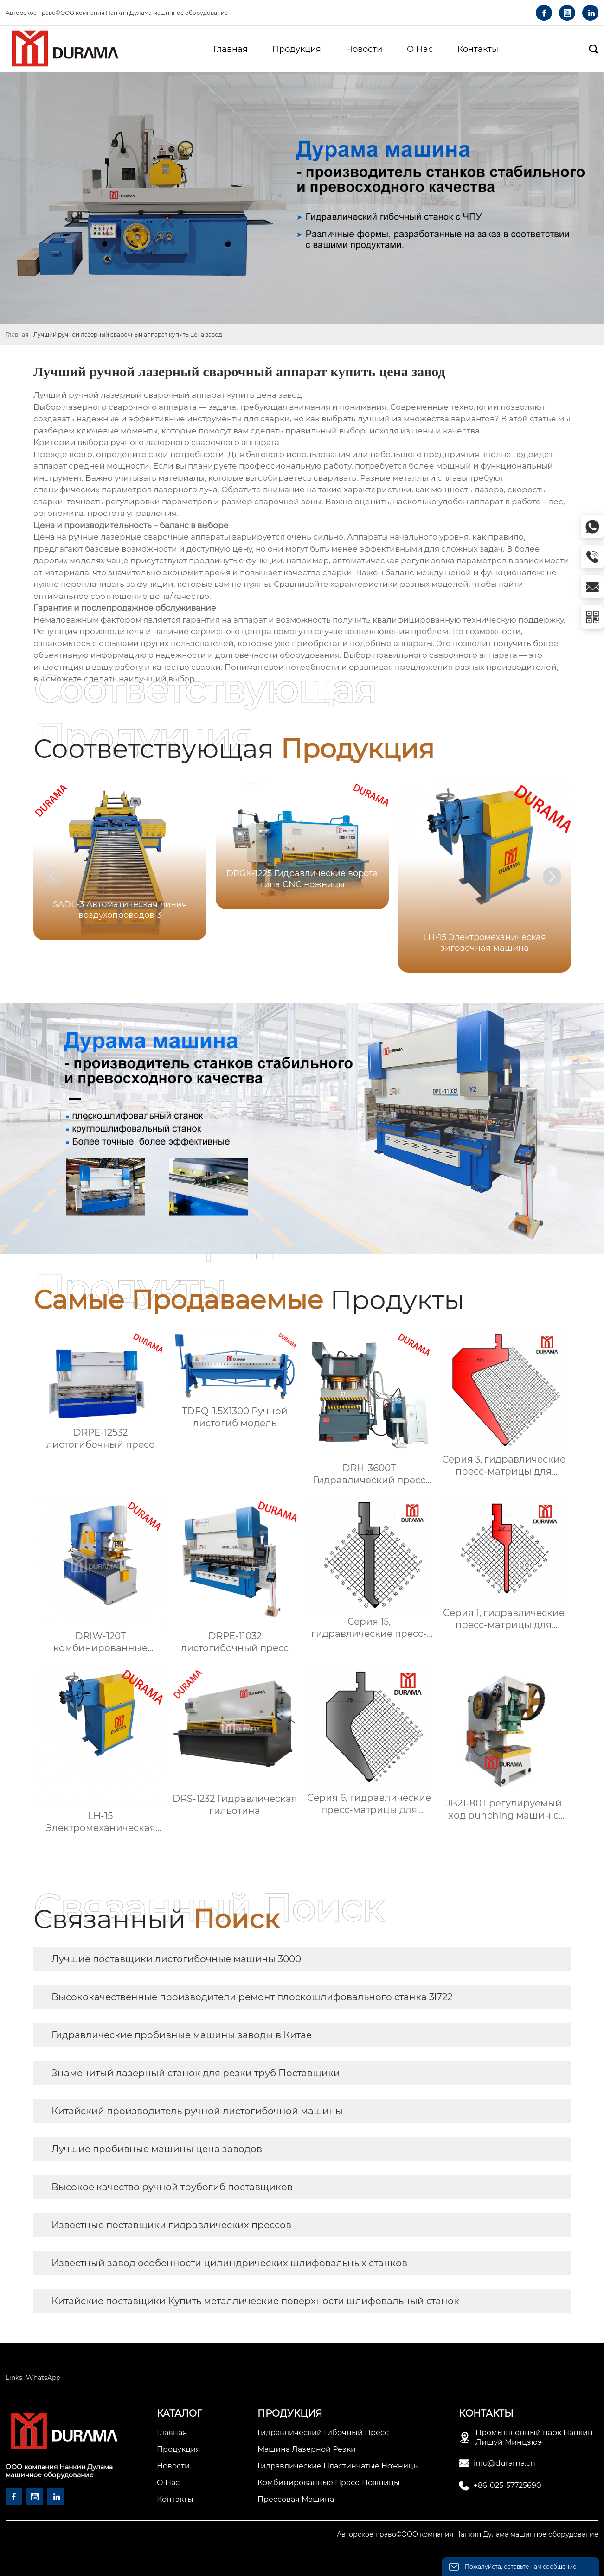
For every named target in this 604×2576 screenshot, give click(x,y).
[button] (552, 876)
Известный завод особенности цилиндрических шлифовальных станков (229, 2263)
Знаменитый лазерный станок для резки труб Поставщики (195, 2073)
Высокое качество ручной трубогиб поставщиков (172, 2187)
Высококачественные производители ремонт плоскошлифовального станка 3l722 (251, 1997)
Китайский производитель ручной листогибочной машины (197, 2111)
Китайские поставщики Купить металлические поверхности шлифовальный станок (255, 2301)
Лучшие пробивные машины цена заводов (156, 2149)
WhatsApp (43, 2377)
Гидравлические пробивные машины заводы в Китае (181, 2035)
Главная (17, 334)
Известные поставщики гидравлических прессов (171, 2225)
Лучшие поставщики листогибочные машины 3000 (176, 1959)
